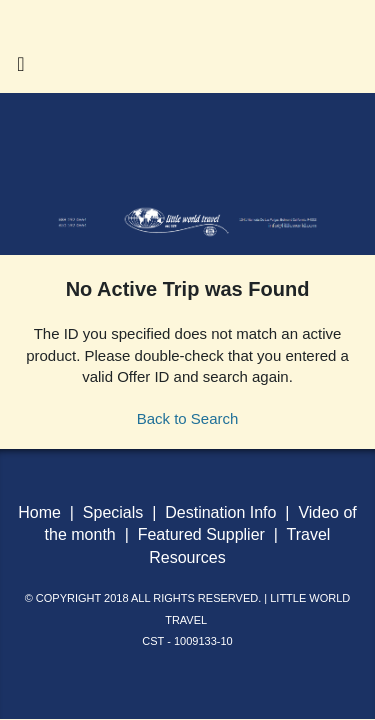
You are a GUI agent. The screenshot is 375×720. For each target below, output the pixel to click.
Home (41, 512)
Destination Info (220, 512)
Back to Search (188, 418)
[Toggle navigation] (21, 69)
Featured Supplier (201, 534)
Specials (113, 512)
